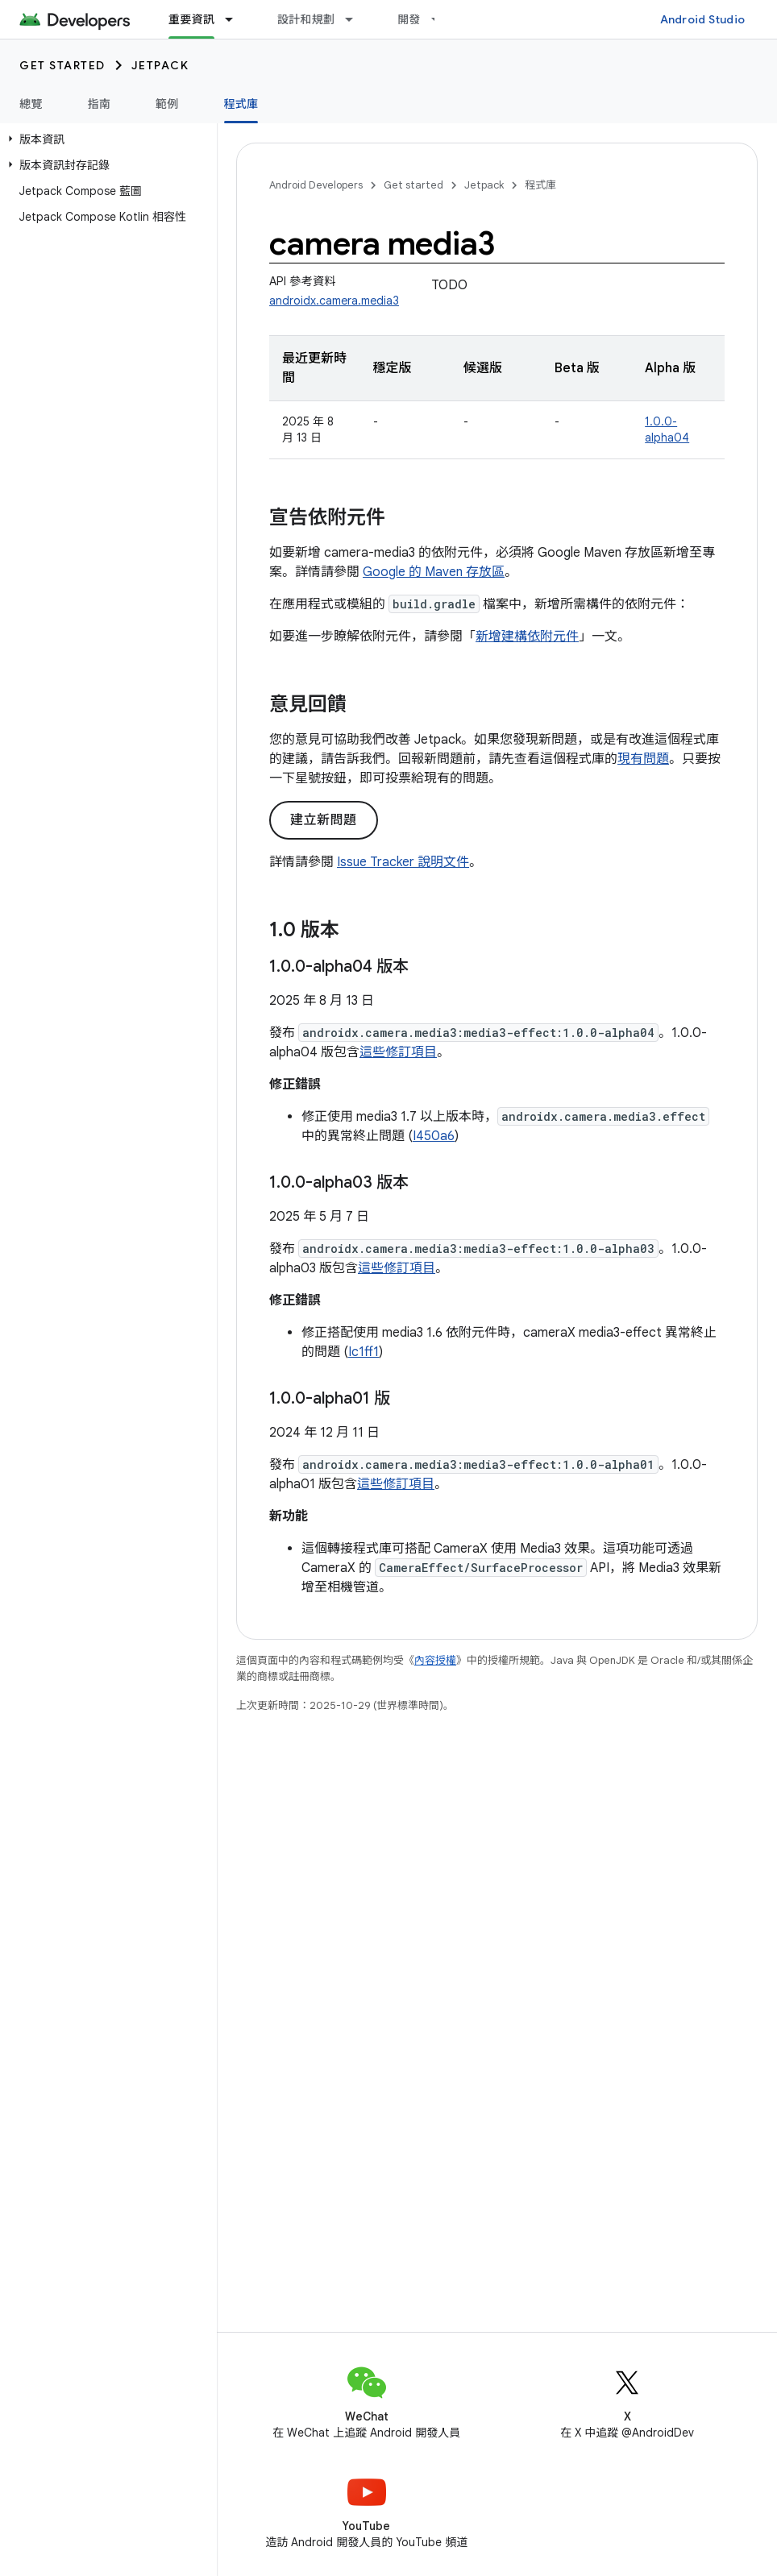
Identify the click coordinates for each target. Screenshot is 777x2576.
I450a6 (434, 1136)
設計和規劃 (305, 19)
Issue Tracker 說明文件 (403, 862)
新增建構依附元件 (527, 636)
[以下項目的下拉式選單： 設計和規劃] (356, 19)
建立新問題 (323, 820)
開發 (409, 19)
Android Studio (703, 19)
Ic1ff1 (363, 1352)
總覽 (31, 104)
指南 (99, 104)
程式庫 (540, 185)
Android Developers (316, 185)
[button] (105, 139)
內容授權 (435, 1660)
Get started (62, 65)
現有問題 (643, 759)
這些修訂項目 (398, 1052)
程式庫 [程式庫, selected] (241, 104)
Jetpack (160, 65)
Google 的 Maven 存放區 (434, 572)
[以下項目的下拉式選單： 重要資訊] (236, 19)
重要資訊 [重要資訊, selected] (191, 19)
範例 (167, 104)
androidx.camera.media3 (334, 300)
